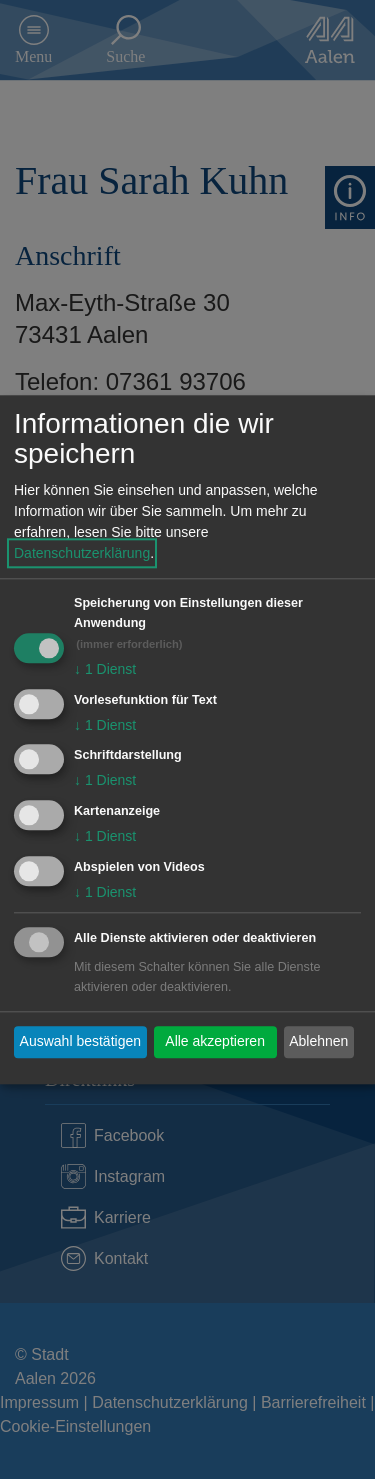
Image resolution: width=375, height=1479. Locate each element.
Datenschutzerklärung (82, 553)
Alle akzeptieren (215, 1042)
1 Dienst (105, 669)
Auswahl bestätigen (80, 1042)
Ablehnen (318, 1042)
